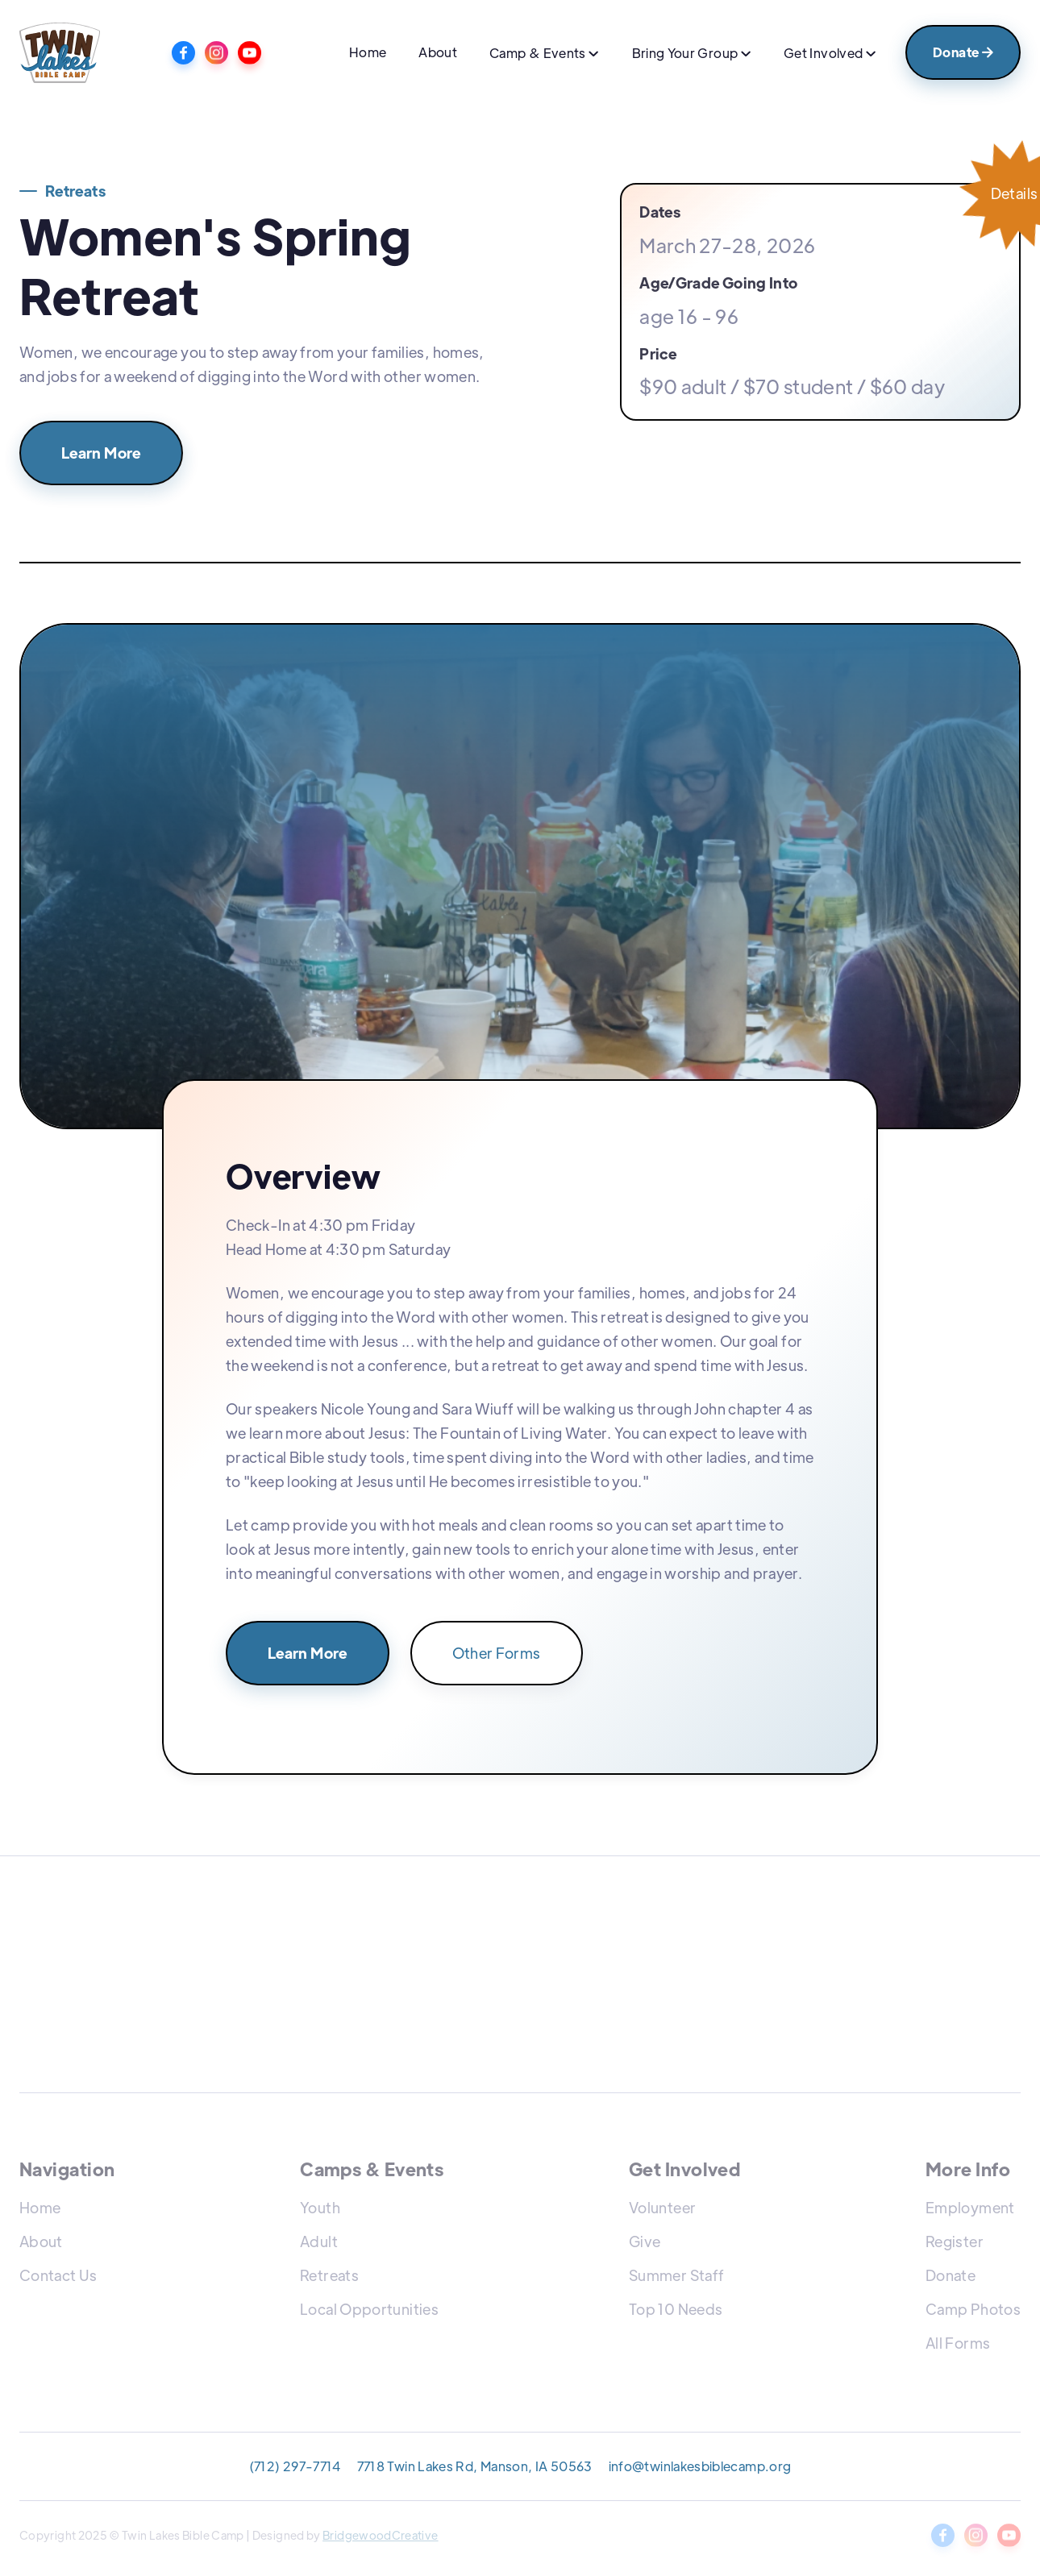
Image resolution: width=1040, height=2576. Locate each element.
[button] (544, 55)
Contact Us (58, 2275)
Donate (963, 52)
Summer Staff (676, 2275)
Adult (319, 2241)
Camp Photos (973, 2309)
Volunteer (662, 2207)
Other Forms (496, 1652)
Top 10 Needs (675, 2309)
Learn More (101, 452)
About (437, 52)
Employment (970, 2207)
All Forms (958, 2342)
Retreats (329, 2275)
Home (367, 52)
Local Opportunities (369, 2309)
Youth (320, 2207)
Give (644, 2241)
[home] (59, 53)
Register (955, 2241)
